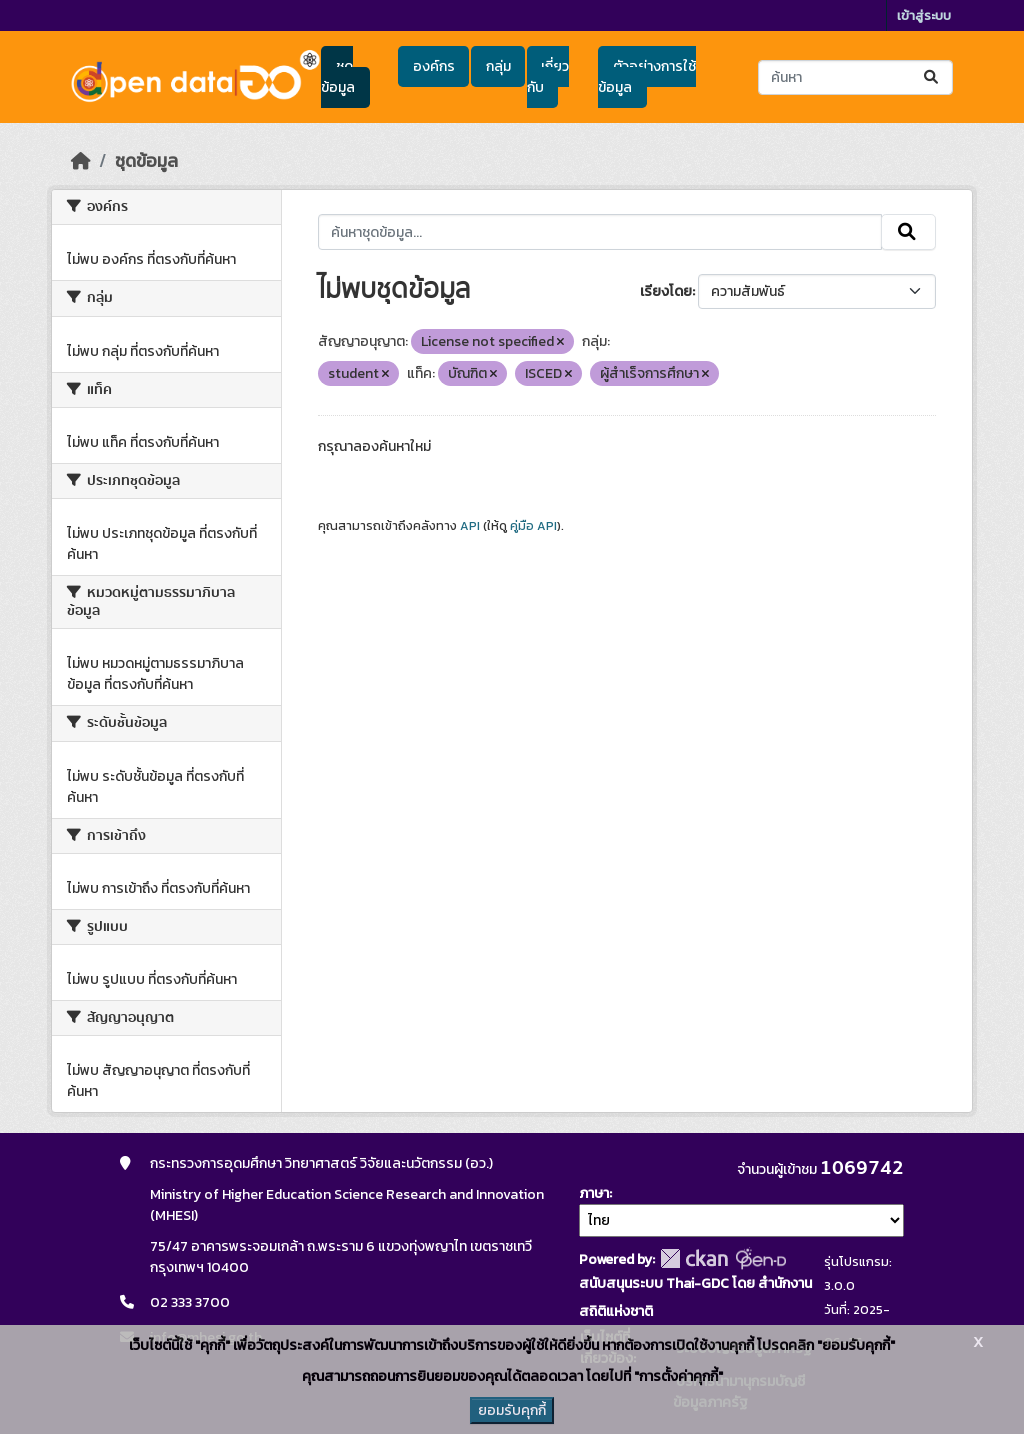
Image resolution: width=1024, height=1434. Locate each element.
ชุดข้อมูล (338, 77)
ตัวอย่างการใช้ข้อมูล (646, 77)
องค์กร (434, 66)
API (470, 526)
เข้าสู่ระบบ (924, 15)
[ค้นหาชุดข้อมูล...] (855, 77)
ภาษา (594, 1193)
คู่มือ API (533, 526)
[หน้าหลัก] (81, 161)
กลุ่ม (498, 66)
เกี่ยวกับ (548, 77)
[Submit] (932, 77)
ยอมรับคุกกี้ (512, 1410)
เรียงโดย (666, 291)
